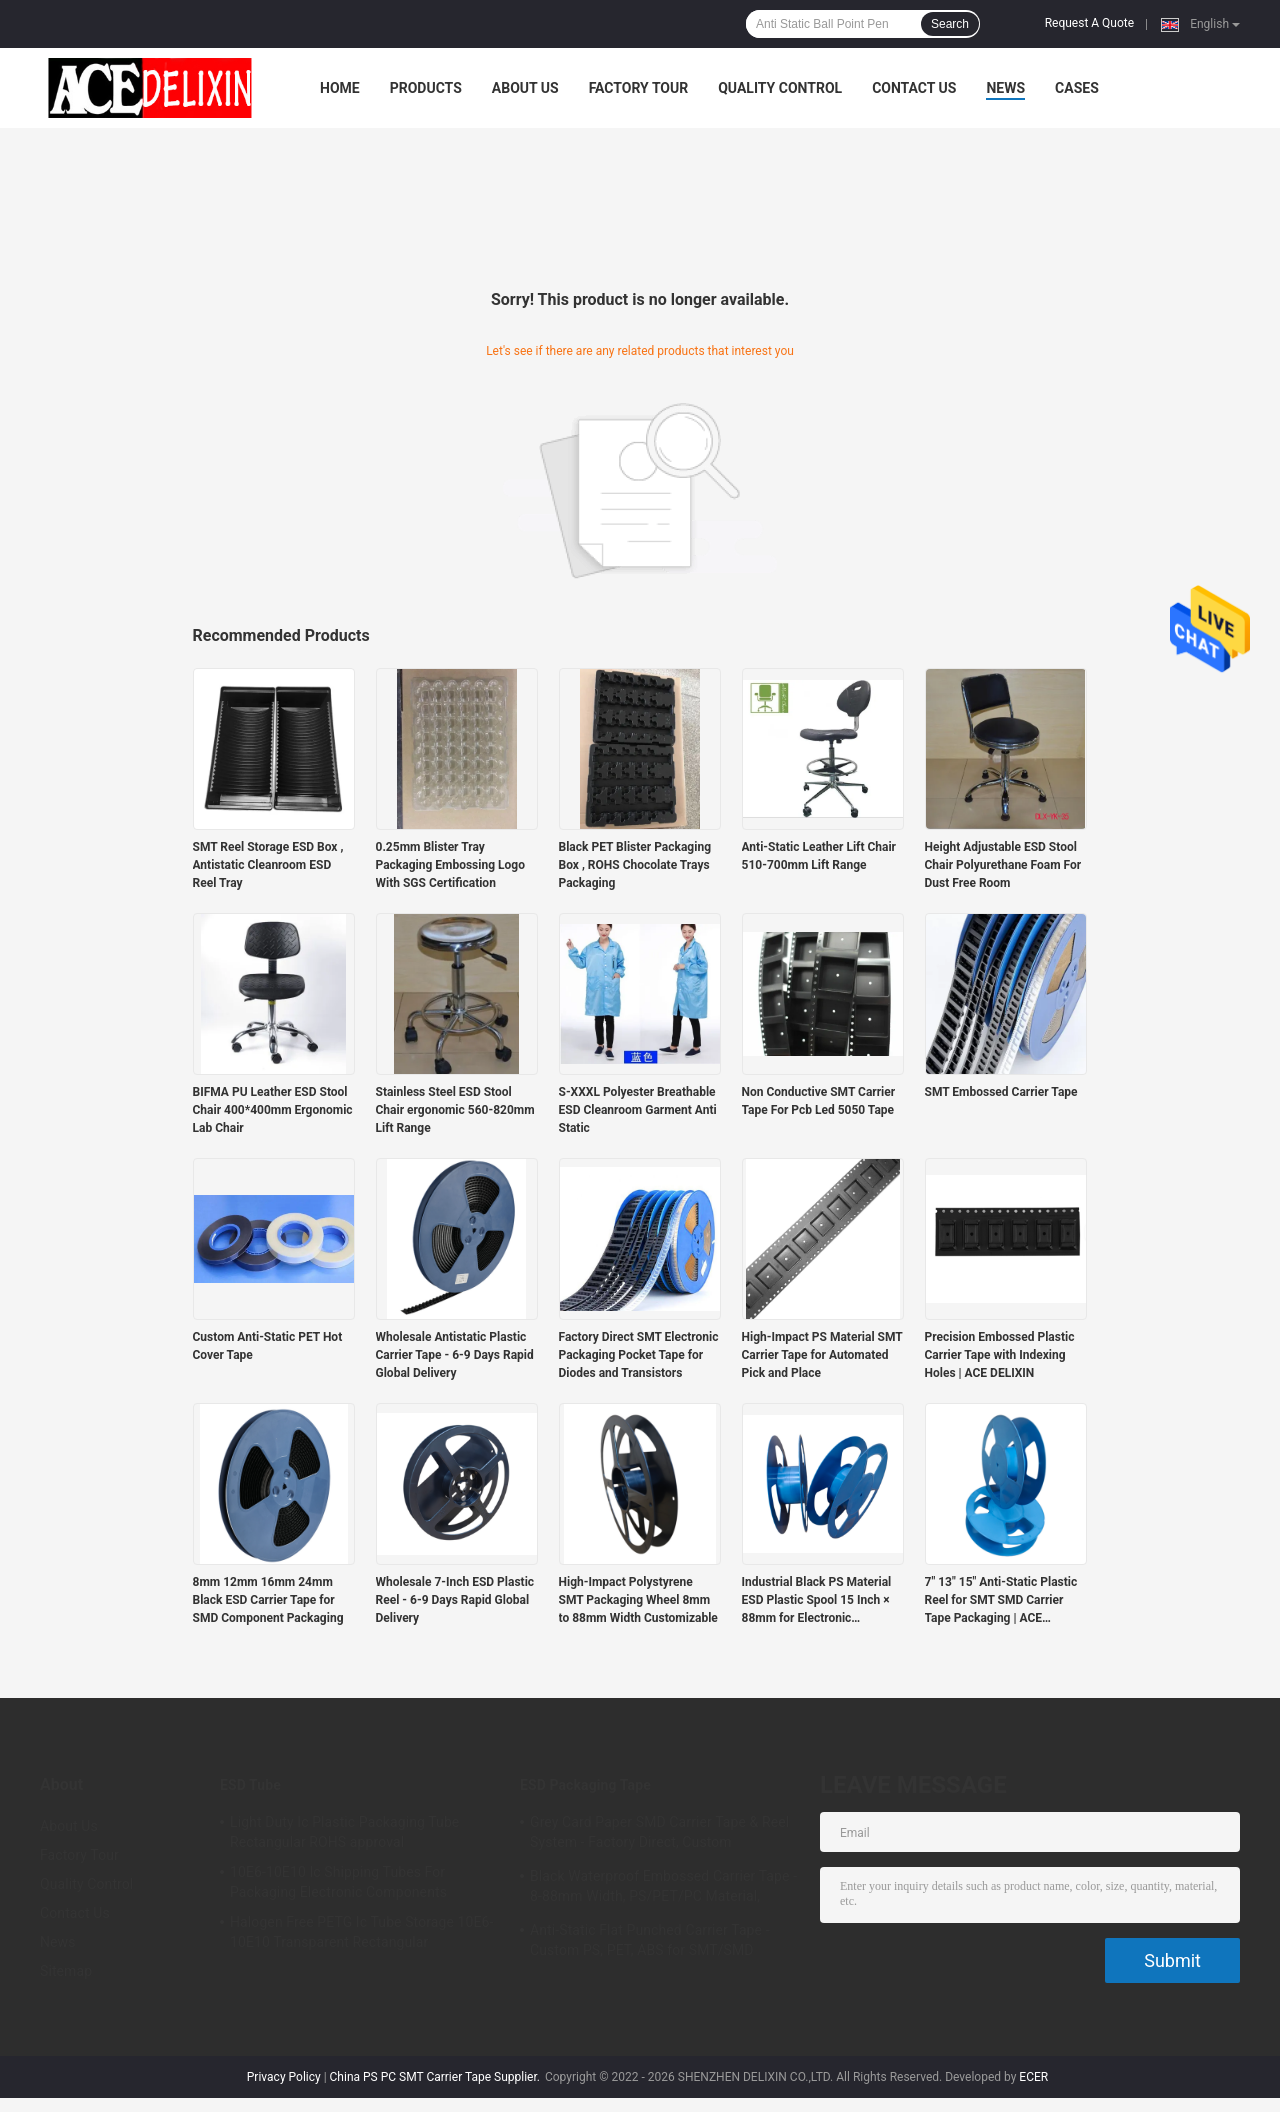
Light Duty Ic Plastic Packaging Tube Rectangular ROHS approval (344, 1832)
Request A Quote (1089, 23)
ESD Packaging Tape (585, 1785)
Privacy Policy (284, 2077)
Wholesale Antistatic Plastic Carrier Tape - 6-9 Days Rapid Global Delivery (455, 1355)
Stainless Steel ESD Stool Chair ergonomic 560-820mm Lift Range (455, 1110)
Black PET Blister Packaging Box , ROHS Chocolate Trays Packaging (635, 865)
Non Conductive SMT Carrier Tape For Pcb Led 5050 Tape (819, 1101)
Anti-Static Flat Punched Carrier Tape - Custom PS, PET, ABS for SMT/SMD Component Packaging (650, 1943)
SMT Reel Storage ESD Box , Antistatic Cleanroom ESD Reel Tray (268, 865)
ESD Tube (250, 1785)
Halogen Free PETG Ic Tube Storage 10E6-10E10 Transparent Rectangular (362, 1932)
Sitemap (66, 1971)
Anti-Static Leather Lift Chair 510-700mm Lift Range (819, 856)
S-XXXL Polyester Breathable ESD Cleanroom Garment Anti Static (638, 1110)
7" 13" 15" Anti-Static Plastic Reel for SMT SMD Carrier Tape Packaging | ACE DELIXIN (1001, 1601)
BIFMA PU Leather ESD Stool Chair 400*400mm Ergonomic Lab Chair (273, 1110)
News (1005, 88)
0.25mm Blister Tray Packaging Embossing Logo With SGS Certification (450, 865)
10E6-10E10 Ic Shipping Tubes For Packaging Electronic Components (338, 1882)
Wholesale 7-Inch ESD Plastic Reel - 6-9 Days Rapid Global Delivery (455, 1600)
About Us (525, 88)
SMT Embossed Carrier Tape (1001, 1092)
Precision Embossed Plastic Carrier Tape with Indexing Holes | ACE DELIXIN (1000, 1355)
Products (426, 88)
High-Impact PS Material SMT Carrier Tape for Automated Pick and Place (822, 1355)
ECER (1033, 2077)
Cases (1077, 88)
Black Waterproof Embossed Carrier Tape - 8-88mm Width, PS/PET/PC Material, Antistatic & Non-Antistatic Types (663, 1889)
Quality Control (780, 88)
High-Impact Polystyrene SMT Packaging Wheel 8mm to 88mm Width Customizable (638, 1600)
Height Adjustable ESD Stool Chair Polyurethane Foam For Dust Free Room (1003, 865)
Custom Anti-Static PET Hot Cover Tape (268, 1346)
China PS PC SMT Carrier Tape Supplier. (436, 2077)
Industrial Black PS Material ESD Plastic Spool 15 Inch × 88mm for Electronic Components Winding (817, 1601)
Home (340, 88)
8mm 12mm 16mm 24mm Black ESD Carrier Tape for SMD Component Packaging (268, 1600)
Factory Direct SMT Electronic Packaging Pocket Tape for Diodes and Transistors (639, 1355)
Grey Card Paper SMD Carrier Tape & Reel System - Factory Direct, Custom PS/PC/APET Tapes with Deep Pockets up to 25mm (661, 1835)
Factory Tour (639, 88)
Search (950, 24)
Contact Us (914, 88)
